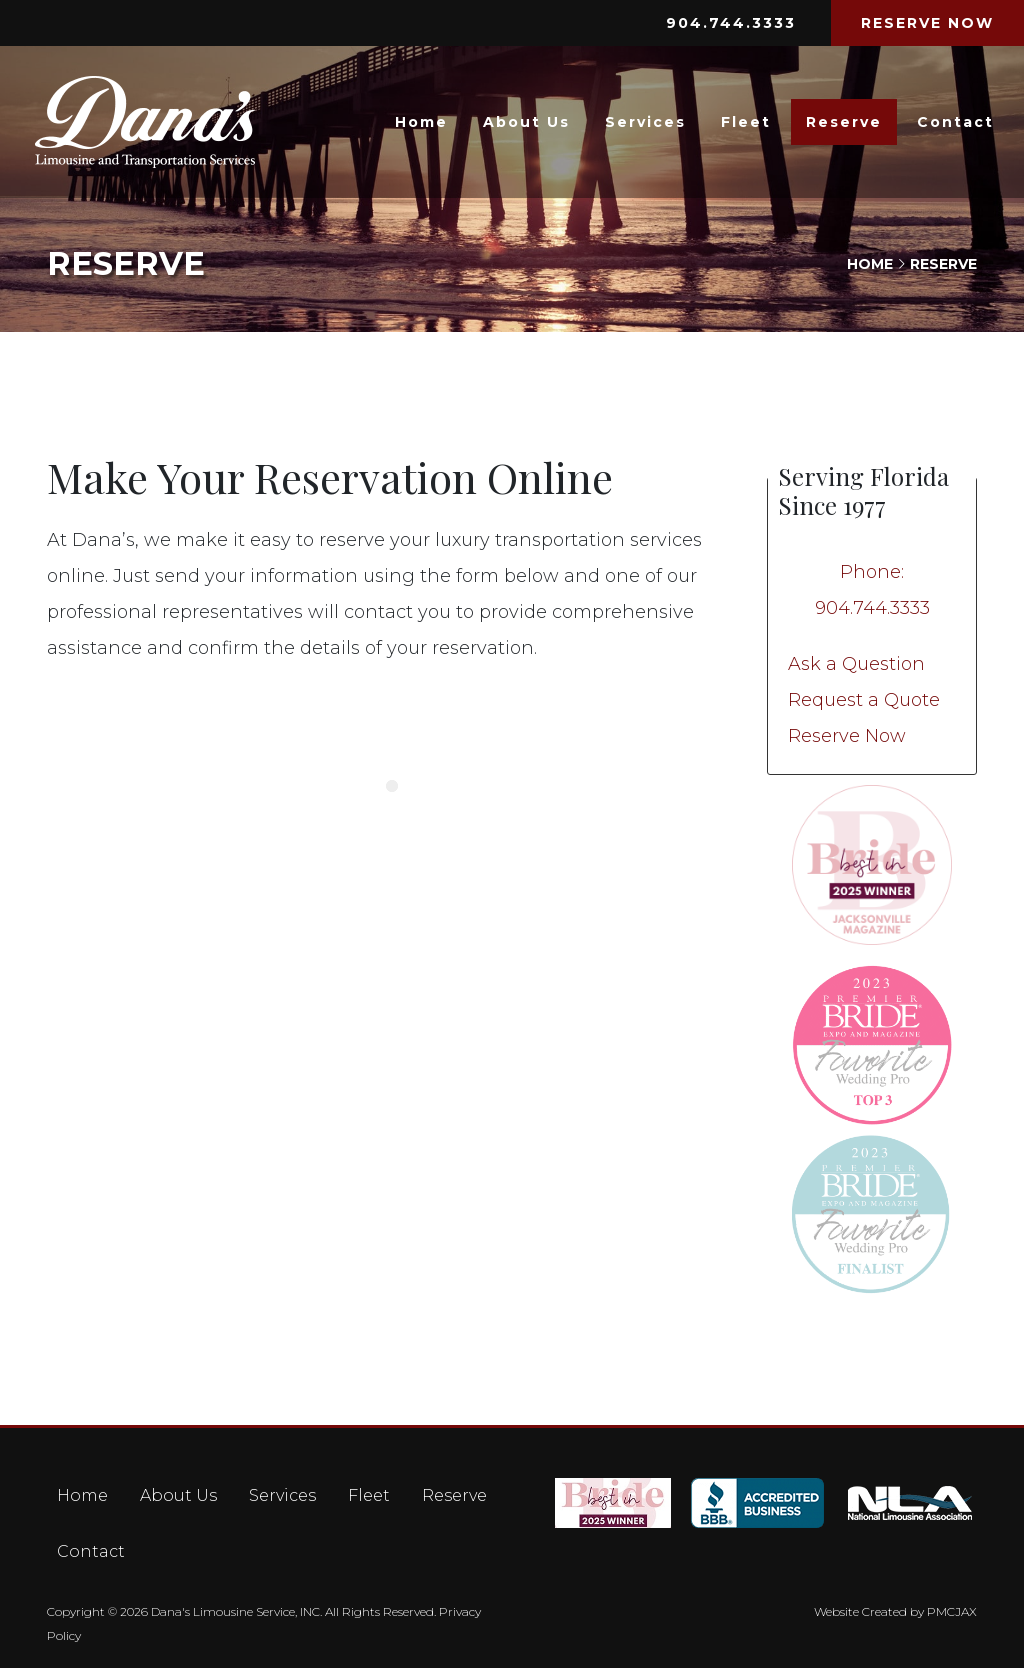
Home (421, 122)
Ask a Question (856, 664)
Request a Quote (864, 700)
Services (645, 122)
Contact (955, 122)
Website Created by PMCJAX (895, 1611)
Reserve (844, 122)
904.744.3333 (731, 23)
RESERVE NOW (927, 23)
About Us (526, 122)
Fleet (746, 122)
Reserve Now (847, 736)
